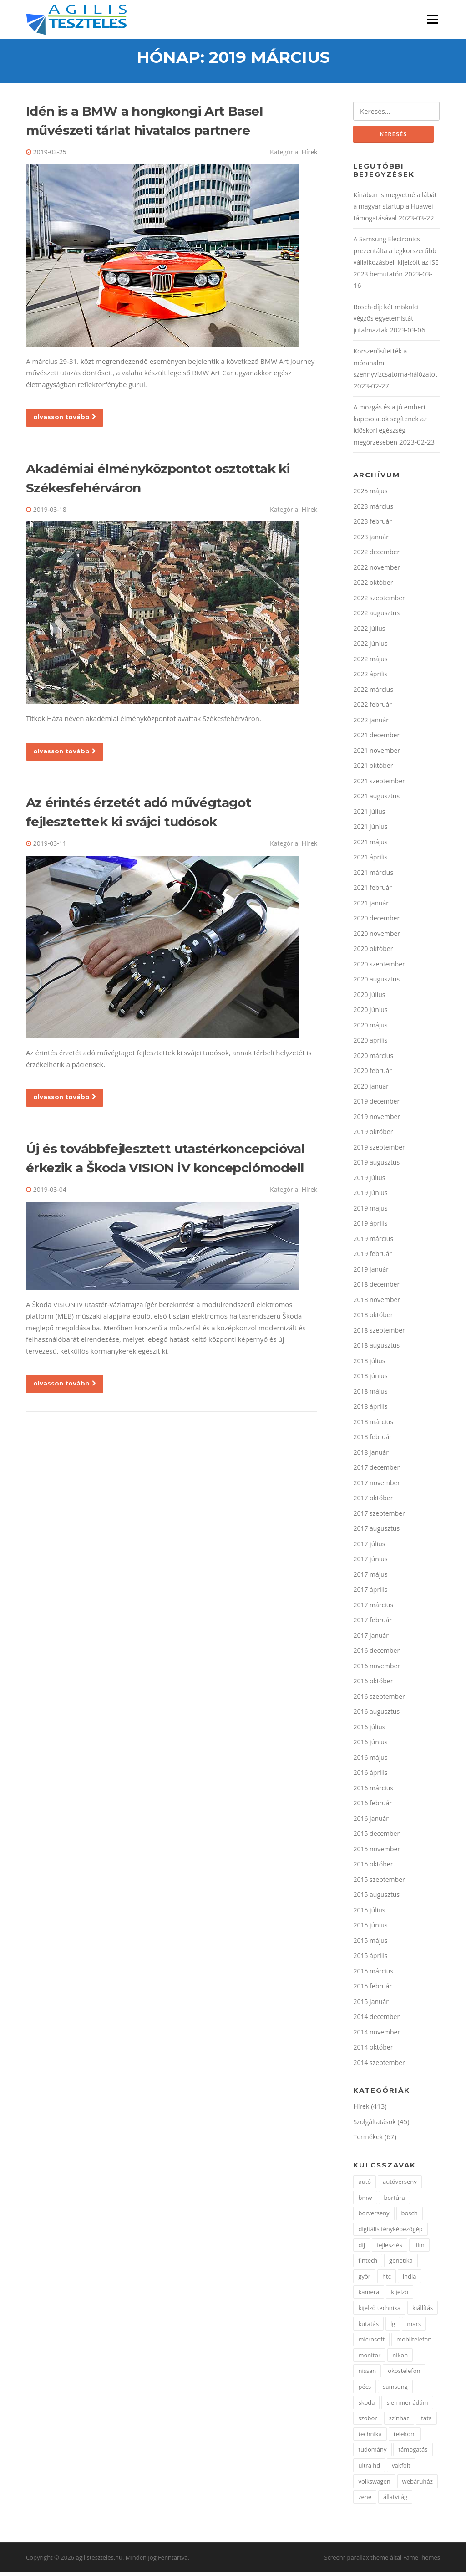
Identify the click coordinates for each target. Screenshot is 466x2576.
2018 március (373, 1425)
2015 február (372, 1989)
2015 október (373, 1867)
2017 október (373, 1501)
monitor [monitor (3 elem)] (369, 2359)
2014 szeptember (379, 2066)
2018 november (376, 1303)
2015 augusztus (376, 1898)
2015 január (371, 2005)
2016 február (372, 1806)
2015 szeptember (379, 1883)
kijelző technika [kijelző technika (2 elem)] (379, 2311)
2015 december (376, 1837)
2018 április (370, 1410)
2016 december (376, 1654)
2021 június (370, 830)
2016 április (370, 1776)
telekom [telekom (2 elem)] (405, 2437)
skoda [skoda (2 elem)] (366, 2406)
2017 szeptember (379, 1517)
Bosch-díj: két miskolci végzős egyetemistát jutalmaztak (385, 322)
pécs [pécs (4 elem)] (364, 2390)
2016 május (370, 1761)
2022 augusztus (376, 616)
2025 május (370, 494)
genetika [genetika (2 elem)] (401, 2264)
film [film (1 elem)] (419, 2248)
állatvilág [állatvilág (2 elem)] (395, 2500)
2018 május (370, 1394)
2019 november (376, 1120)
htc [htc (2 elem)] (386, 2280)
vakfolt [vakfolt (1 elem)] (401, 2469)
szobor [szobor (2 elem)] (367, 2422)
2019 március (373, 1242)
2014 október (373, 2050)
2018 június (370, 1379)
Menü (432, 19)
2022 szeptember (379, 601)
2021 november (376, 754)
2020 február (372, 1074)
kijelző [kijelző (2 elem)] (399, 2296)
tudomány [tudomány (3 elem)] (372, 2453)
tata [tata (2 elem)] (426, 2422)
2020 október (373, 952)
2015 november (376, 1852)
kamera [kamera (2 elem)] (368, 2296)
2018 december (376, 1287)
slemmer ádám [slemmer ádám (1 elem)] (407, 2406)
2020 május (370, 1028)
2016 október (373, 1684)
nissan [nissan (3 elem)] (367, 2375)
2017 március (373, 1608)
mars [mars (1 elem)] (414, 2327)
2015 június (370, 1928)
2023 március (373, 510)
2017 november (376, 1486)
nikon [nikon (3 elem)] (400, 2359)
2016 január (371, 1822)
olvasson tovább (64, 419)
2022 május (370, 662)
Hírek (310, 154)
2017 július (369, 1547)
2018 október (373, 1318)
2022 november (376, 571)
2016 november (376, 1669)
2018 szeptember (379, 1333)
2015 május (370, 1944)
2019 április (370, 1226)
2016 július (369, 1730)
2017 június (370, 1562)
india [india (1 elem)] (409, 2280)
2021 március (373, 876)
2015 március (373, 1974)
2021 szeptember (379, 784)
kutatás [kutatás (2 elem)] (368, 2327)
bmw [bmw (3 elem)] (365, 2201)
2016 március (373, 1791)
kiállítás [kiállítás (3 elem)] (422, 2311)
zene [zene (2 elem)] (364, 2500)
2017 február (372, 1623)
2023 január (371, 540)
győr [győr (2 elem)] (364, 2280)
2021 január (371, 906)
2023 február (372, 525)
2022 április (370, 677)
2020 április (370, 1043)
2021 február (372, 891)
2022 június (370, 647)
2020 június (370, 1013)
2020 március (373, 1059)
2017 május (370, 1578)
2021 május (370, 845)
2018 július (369, 1364)
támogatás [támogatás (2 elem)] (412, 2453)
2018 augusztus (376, 1348)
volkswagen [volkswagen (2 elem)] (374, 2485)
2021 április (370, 860)
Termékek (368, 2140)
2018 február (372, 1440)
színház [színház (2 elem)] (399, 2422)
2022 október (373, 586)
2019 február (372, 1257)
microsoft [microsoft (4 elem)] (371, 2343)
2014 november (376, 2035)
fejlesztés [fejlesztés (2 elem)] (389, 2248)
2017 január (371, 1639)
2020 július (369, 998)
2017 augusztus (376, 1532)
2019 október (373, 1135)
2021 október (373, 769)
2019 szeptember (379, 1150)
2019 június (370, 1196)
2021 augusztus (376, 799)
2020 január (371, 1089)
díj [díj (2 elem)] (361, 2248)
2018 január (371, 1456)
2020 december (376, 921)
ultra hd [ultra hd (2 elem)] (369, 2469)
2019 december (376, 1104)
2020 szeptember (379, 967)
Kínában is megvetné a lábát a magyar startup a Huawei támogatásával (394, 210)
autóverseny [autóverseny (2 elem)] (400, 2185)
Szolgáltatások (374, 2125)
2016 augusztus (376, 1715)
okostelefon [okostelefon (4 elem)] (404, 2375)
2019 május (370, 1211)
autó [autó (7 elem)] (364, 2185)
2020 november (376, 937)
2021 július (369, 815)
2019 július (369, 1181)
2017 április (370, 1593)
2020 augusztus (376, 982)
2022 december (376, 555)
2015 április (370, 1959)
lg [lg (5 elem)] (392, 2327)
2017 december (376, 1471)
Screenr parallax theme (356, 2561)
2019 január (371, 1272)
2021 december (376, 738)
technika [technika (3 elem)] (369, 2437)
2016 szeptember (379, 1700)
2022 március (373, 693)
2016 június (370, 1745)
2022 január (371, 723)
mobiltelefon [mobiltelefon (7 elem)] (413, 2343)
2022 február (372, 708)
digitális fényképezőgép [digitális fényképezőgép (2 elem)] (390, 2232)
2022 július (369, 632)
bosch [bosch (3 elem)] (409, 2217)
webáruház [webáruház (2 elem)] (417, 2485)
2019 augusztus (376, 1165)
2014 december (376, 2020)
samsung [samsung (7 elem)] (395, 2390)
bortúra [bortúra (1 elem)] (394, 2201)
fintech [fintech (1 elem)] (367, 2264)
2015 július (369, 1913)
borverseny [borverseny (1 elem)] (373, 2217)
